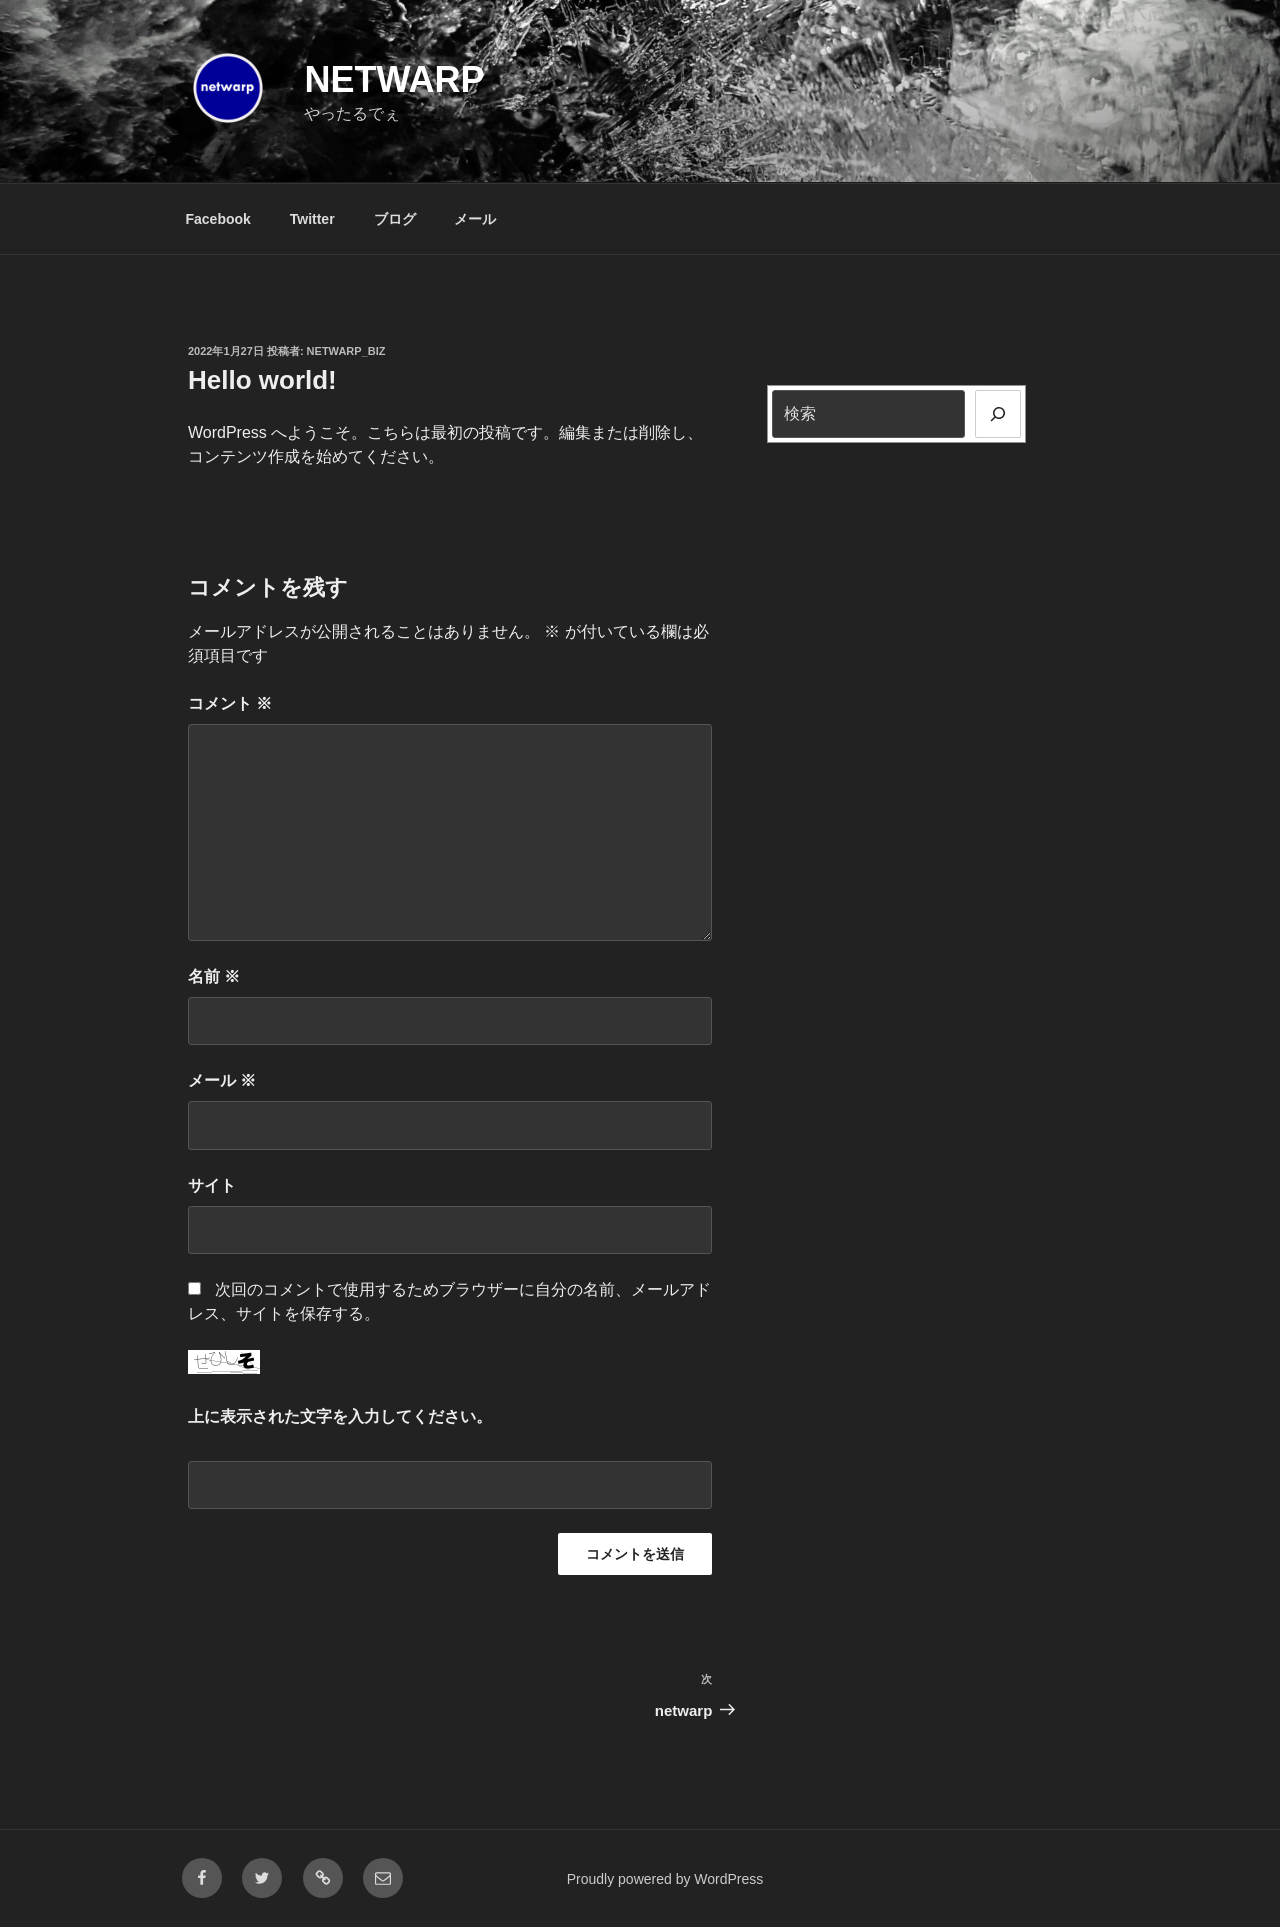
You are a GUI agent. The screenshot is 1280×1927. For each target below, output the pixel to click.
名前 (214, 976)
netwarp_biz (346, 351)
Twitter (312, 219)
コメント (230, 703)
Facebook (218, 219)
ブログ (395, 219)
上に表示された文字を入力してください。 (340, 1416)
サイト (212, 1185)
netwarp (394, 79)
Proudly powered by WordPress (665, 1879)
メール (475, 219)
